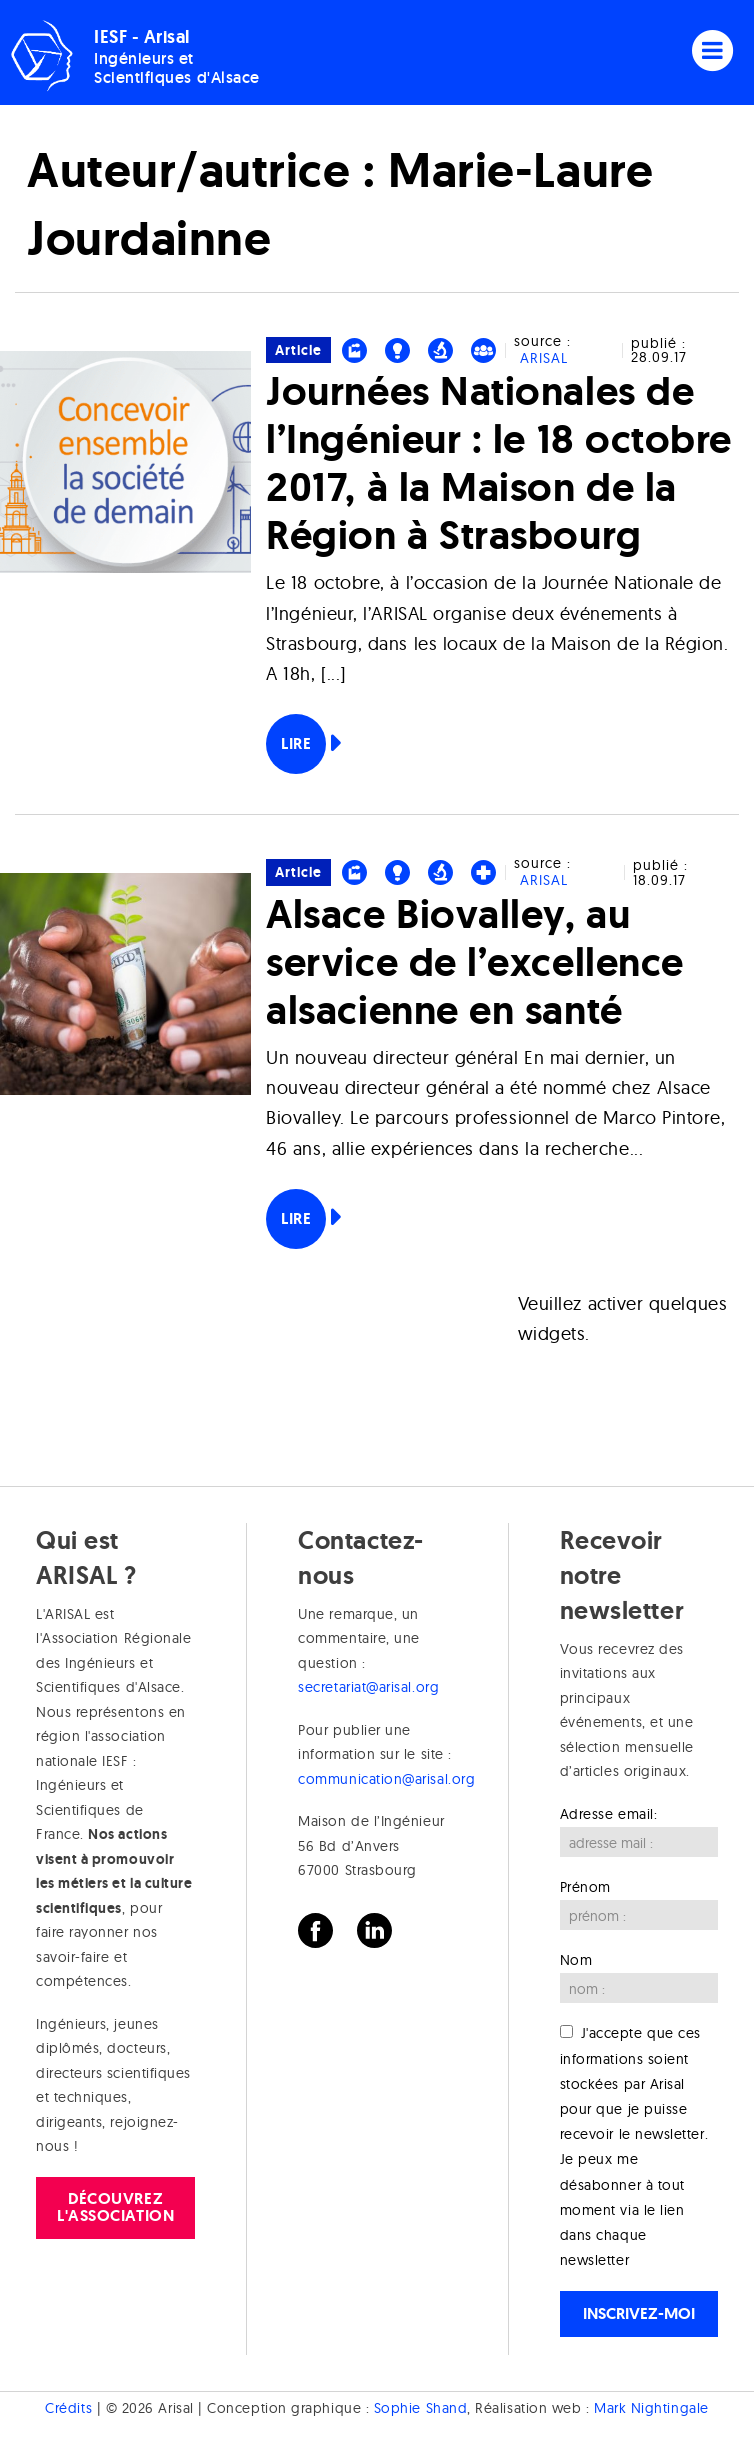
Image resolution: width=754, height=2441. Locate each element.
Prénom (585, 1887)
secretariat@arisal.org (368, 1687)
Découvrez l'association (115, 2206)
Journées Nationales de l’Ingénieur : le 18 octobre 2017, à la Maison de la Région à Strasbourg (499, 462)
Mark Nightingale (651, 2408)
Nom (576, 1960)
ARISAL (544, 358)
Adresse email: (609, 1814)
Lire (296, 743)
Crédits (68, 2408)
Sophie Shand (420, 2408)
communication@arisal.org (386, 1779)
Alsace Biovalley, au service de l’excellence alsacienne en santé (474, 961)
